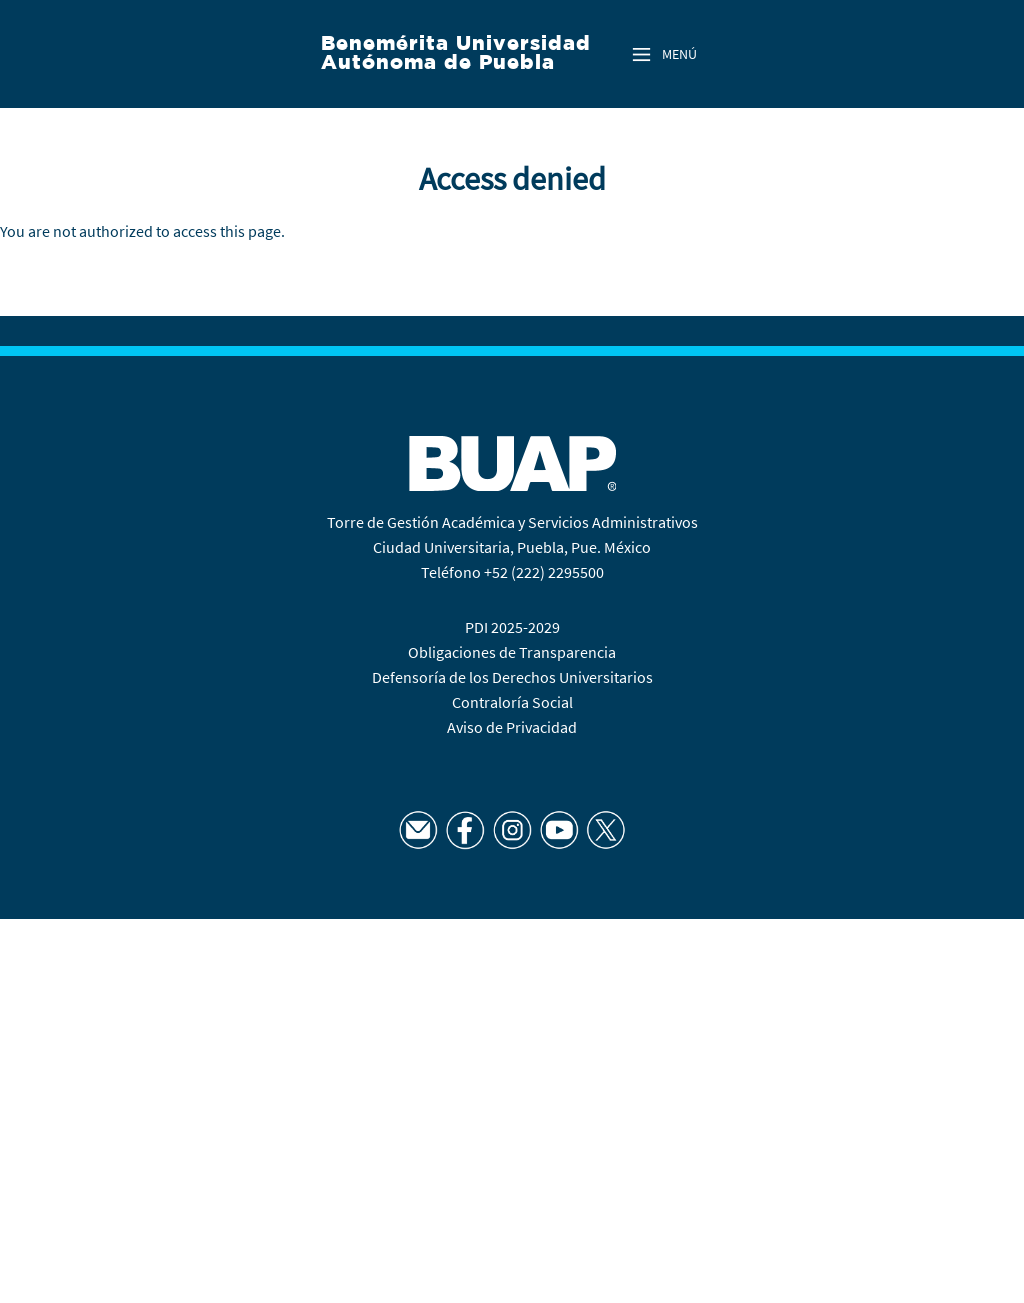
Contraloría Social (512, 702)
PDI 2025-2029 (512, 627)
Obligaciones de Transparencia (512, 652)
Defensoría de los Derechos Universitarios (512, 677)
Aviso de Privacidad (512, 727)
